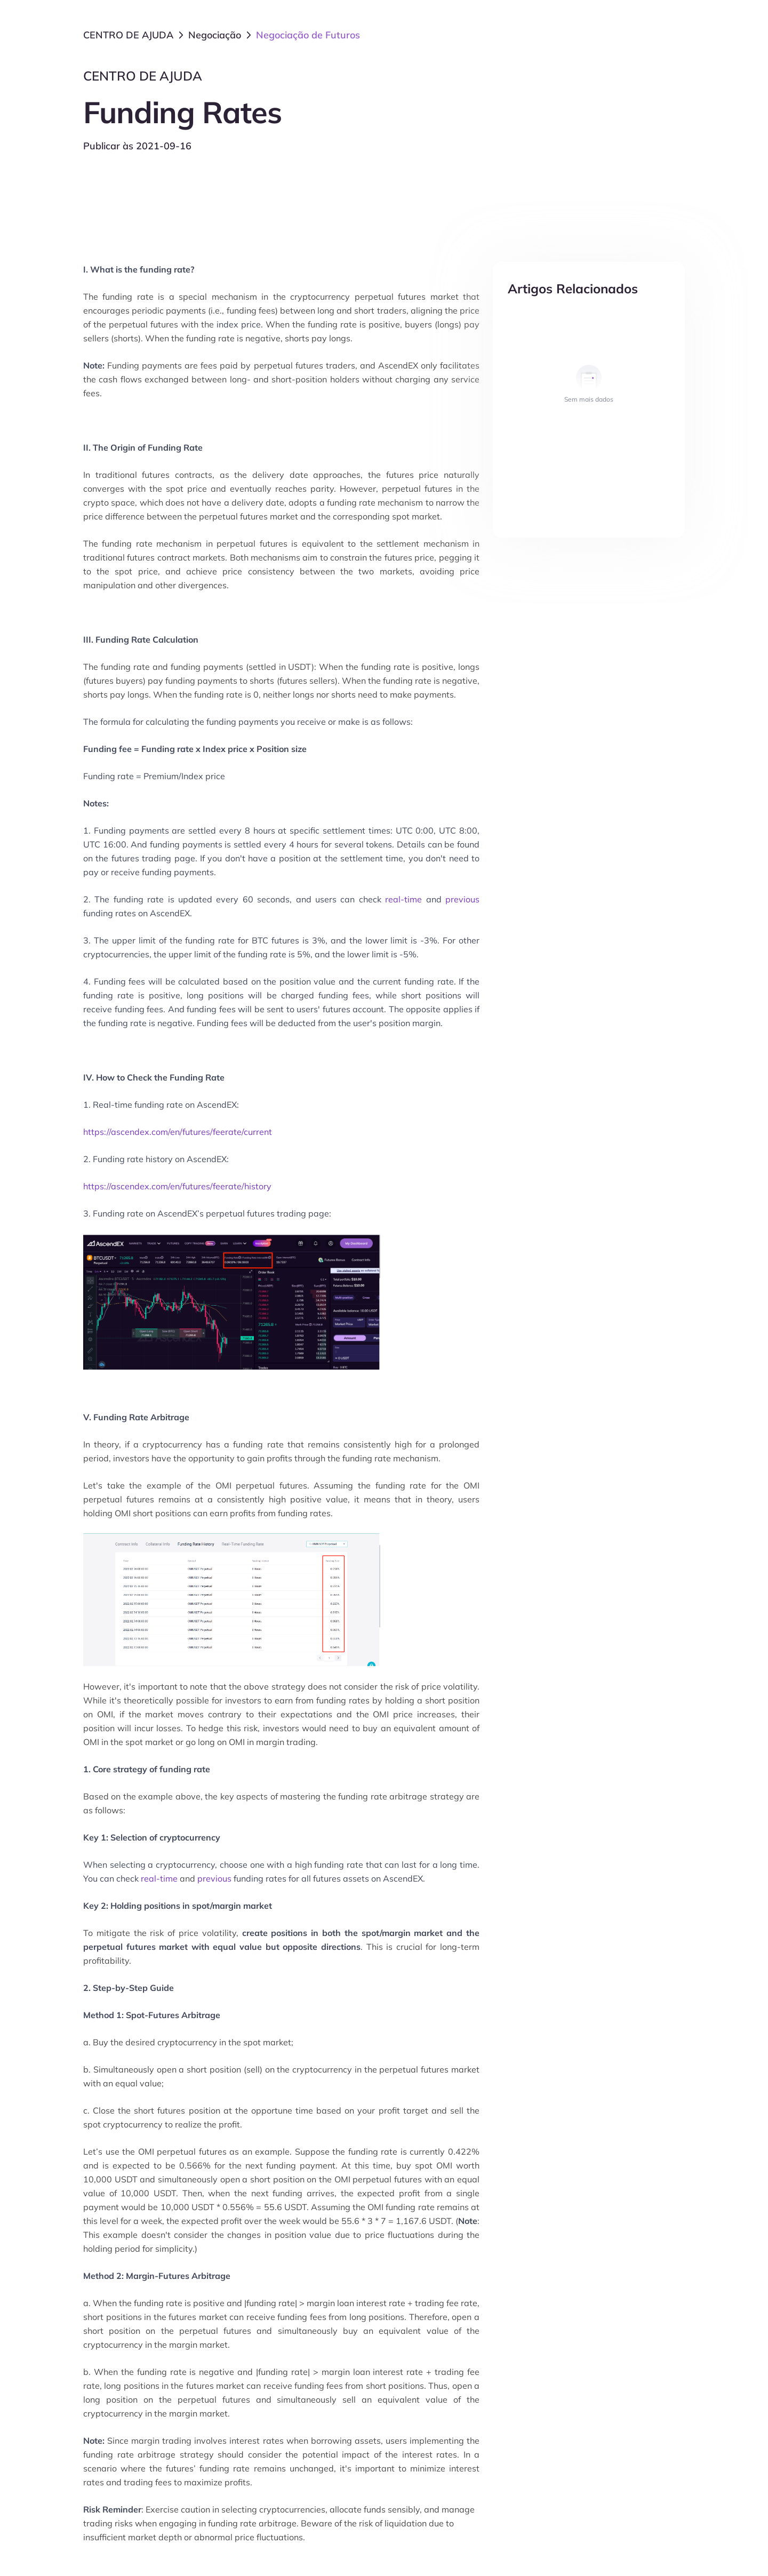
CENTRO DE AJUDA (128, 35)
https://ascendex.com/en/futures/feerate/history (177, 1186)
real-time (403, 899)
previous (462, 899)
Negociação (214, 35)
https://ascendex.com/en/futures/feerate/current (177, 1131)
